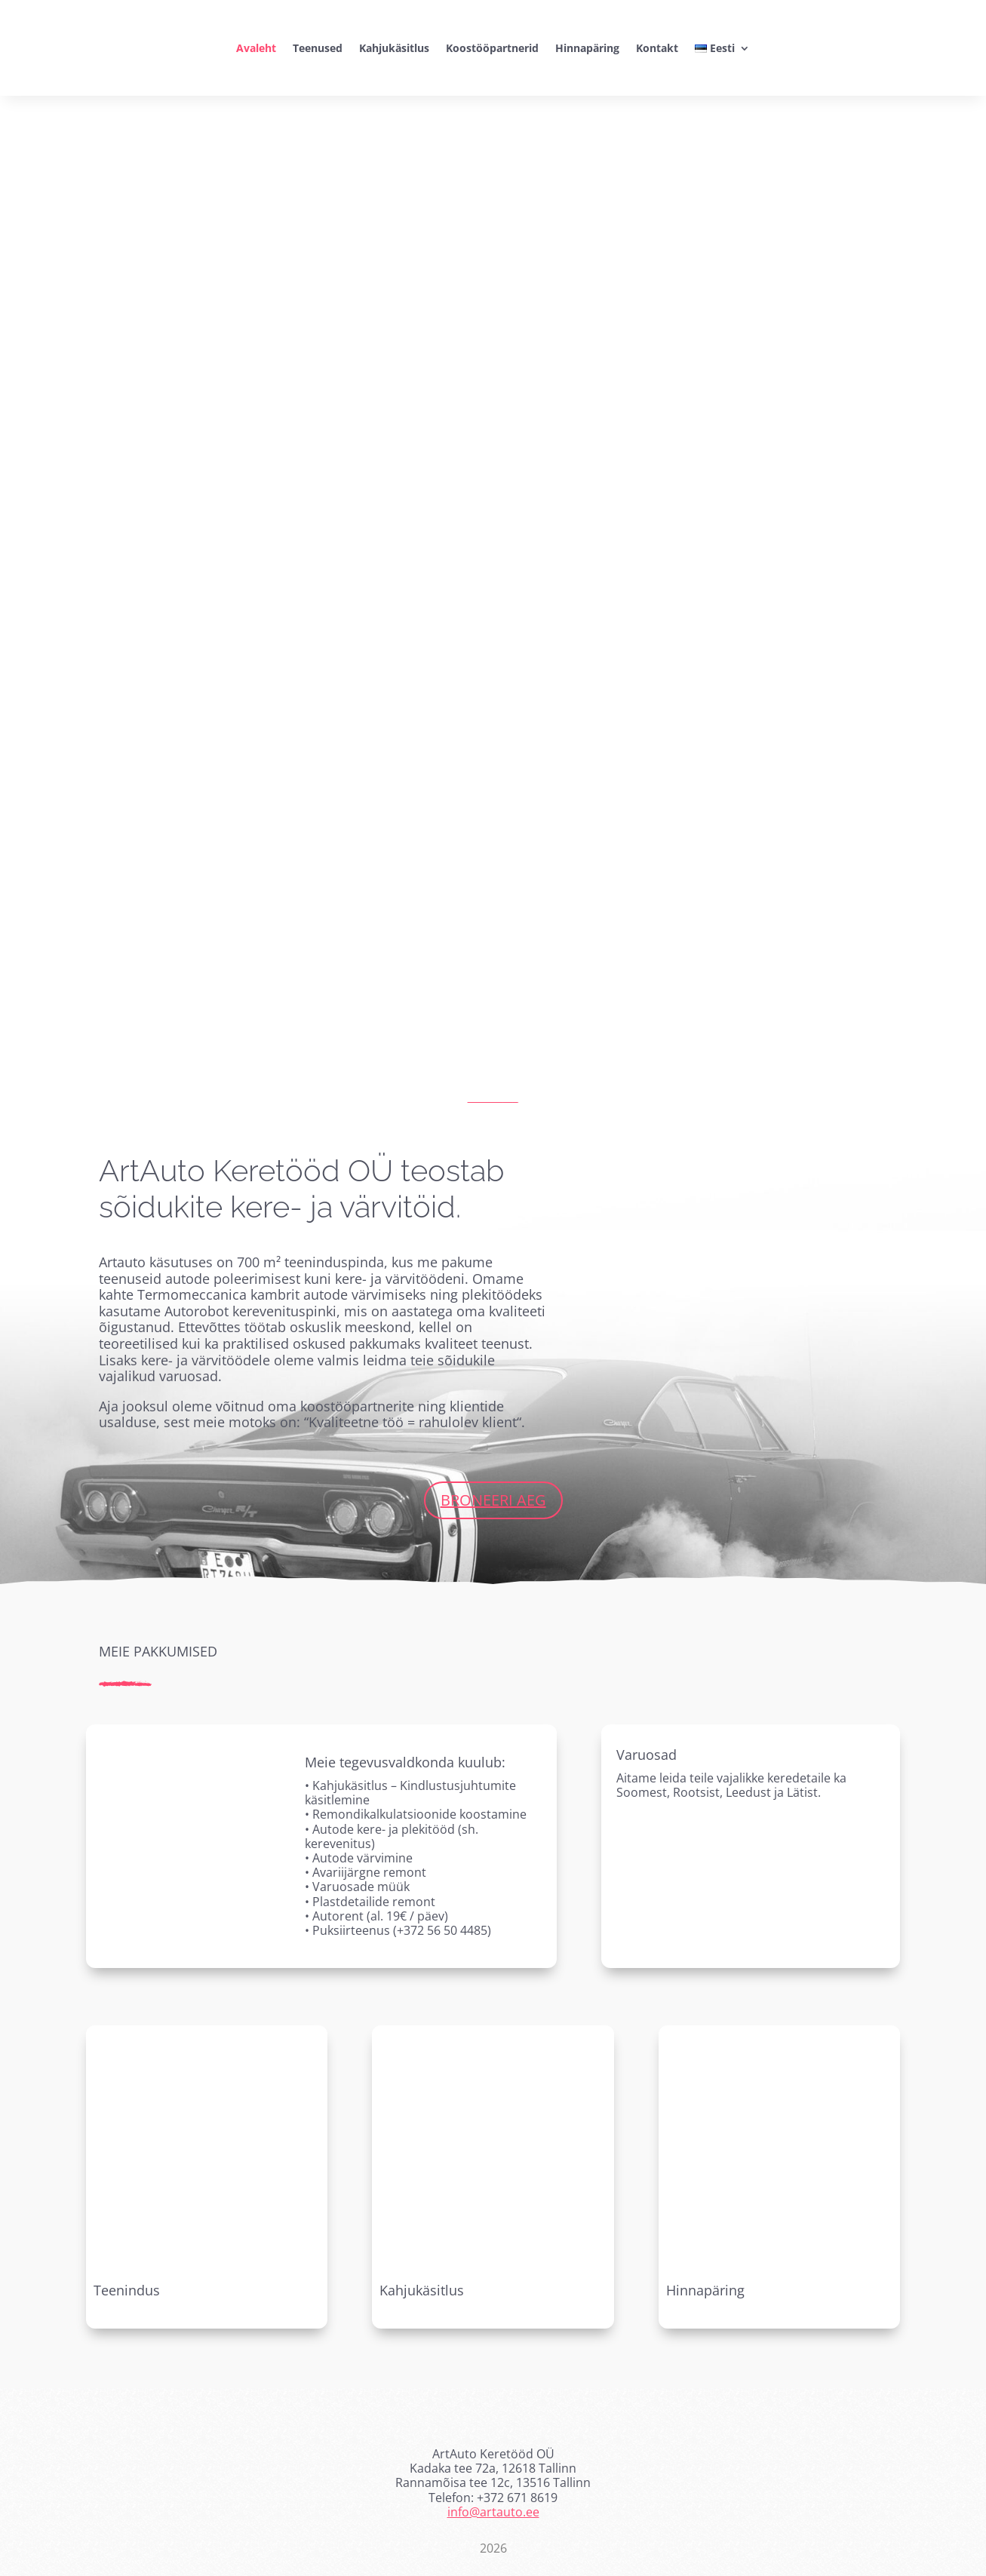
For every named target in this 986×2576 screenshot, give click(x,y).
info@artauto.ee (493, 2512)
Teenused (317, 48)
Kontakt (657, 48)
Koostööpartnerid (492, 48)
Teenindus (127, 2290)
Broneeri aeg (493, 1500)
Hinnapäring (587, 48)
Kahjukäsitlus (394, 48)
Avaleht (256, 48)
